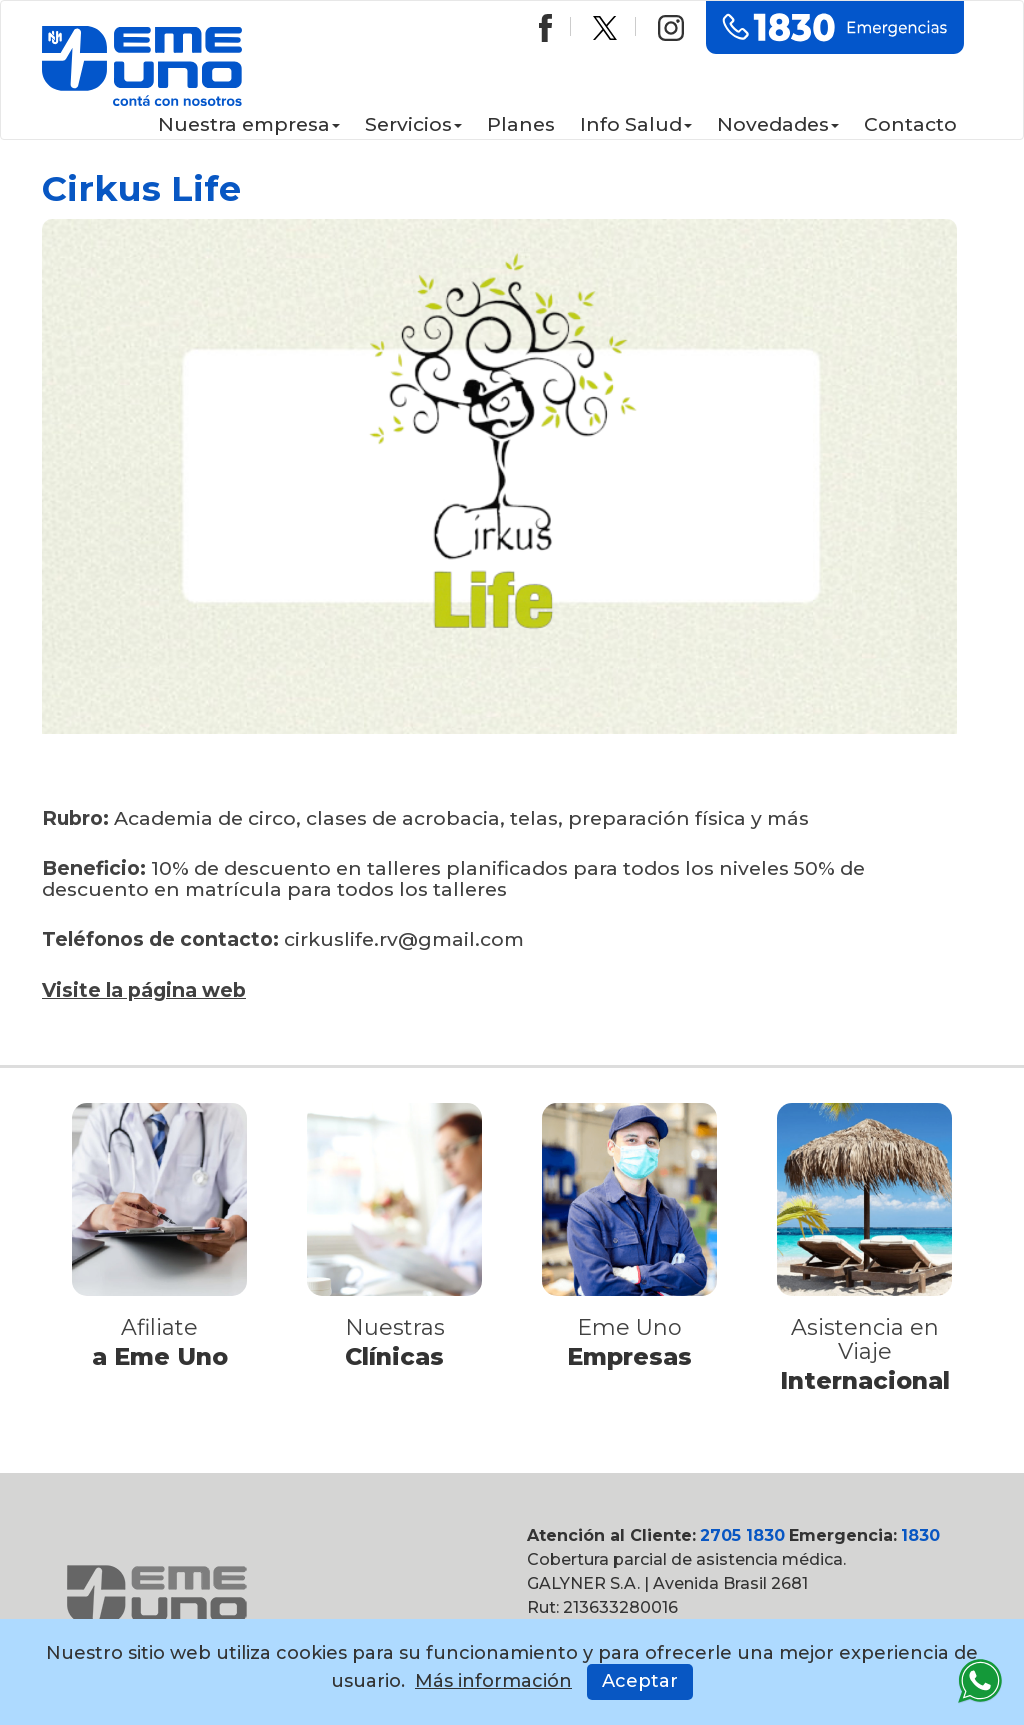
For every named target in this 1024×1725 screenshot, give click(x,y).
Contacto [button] (910, 124)
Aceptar (640, 1681)
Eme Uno (629, 1327)
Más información (493, 1681)
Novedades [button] (778, 124)
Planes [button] (521, 124)
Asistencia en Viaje (865, 1339)
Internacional (865, 1380)
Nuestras (395, 1327)
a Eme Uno (159, 1356)
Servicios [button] (413, 124)
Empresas (630, 1356)
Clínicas (395, 1356)
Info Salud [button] (636, 124)
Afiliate (159, 1327)
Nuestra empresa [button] (249, 124)
